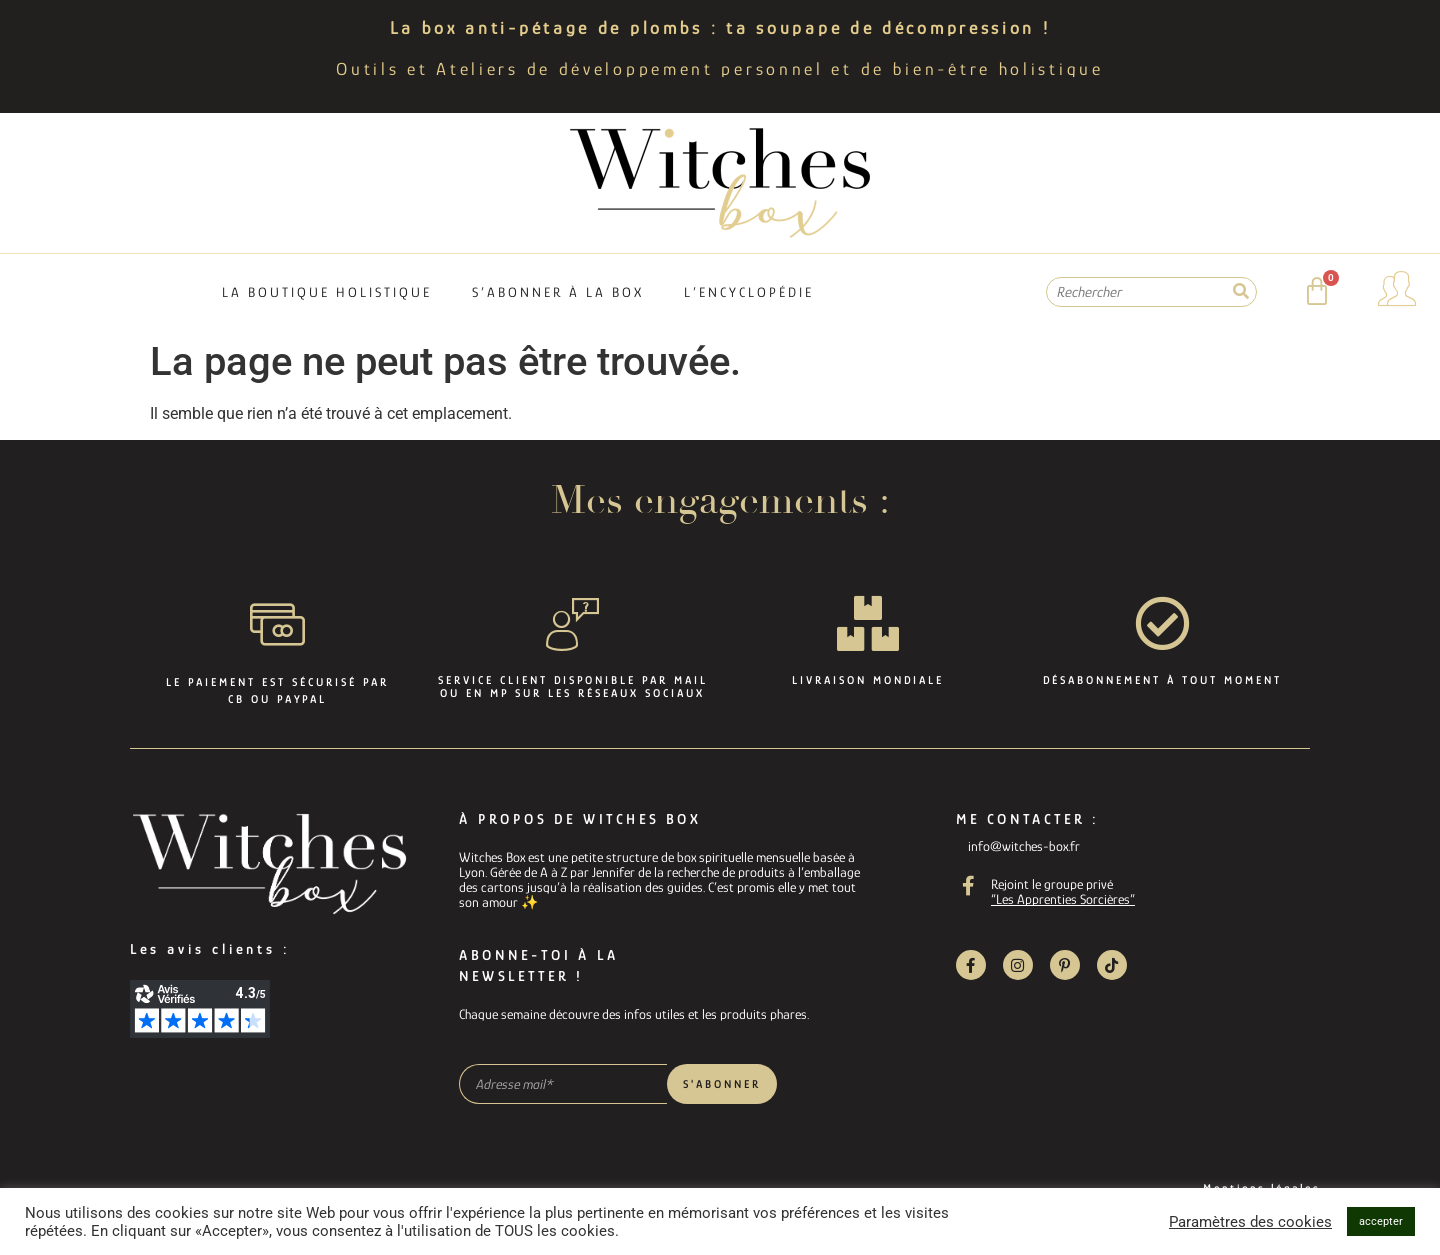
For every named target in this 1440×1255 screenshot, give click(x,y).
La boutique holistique (327, 292)
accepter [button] (1381, 1221)
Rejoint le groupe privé (1052, 884)
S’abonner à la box (558, 292)
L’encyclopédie (749, 292)
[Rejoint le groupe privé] (969, 886)
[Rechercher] (1241, 292)
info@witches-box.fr (1024, 846)
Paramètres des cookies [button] (1250, 1222)
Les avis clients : (210, 949)
